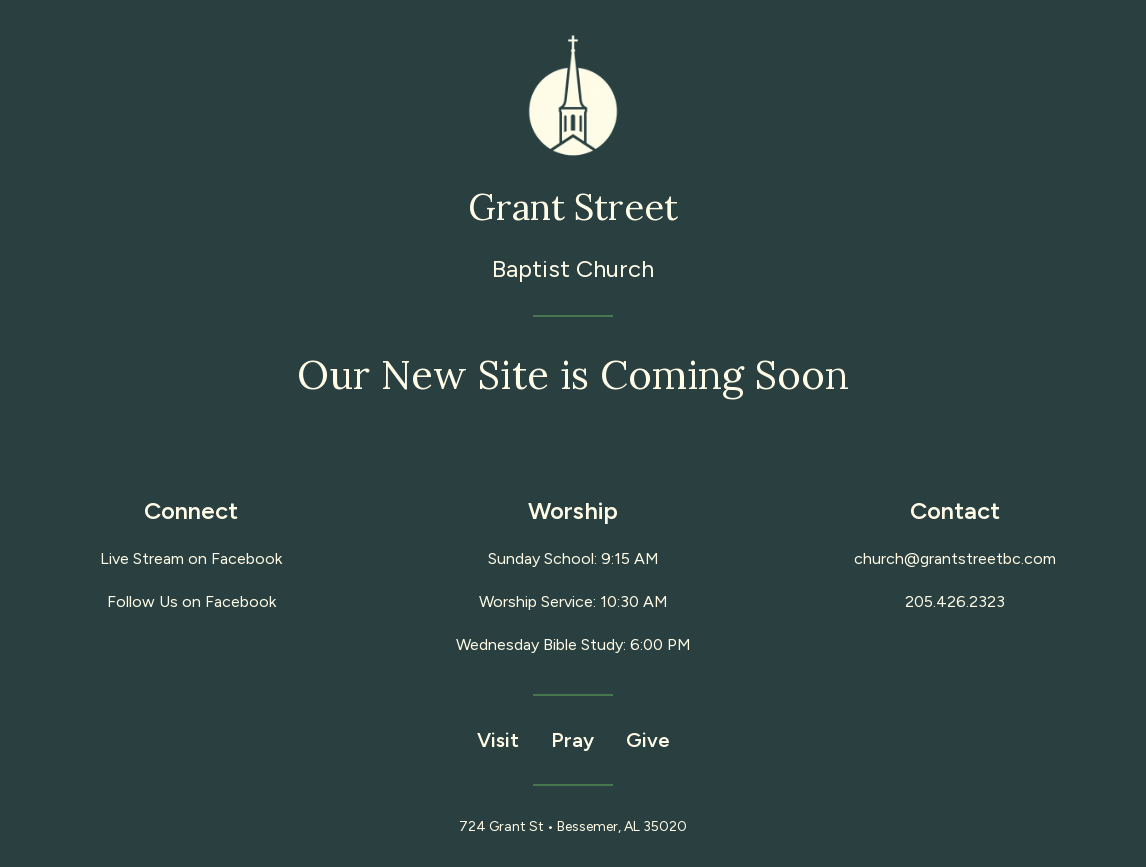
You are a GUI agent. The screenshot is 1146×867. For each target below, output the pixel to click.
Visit (498, 740)
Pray (572, 740)
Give (648, 740)
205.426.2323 (955, 601)
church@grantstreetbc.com (955, 558)
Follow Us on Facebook (191, 601)
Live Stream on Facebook (191, 558)
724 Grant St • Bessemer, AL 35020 (573, 826)
